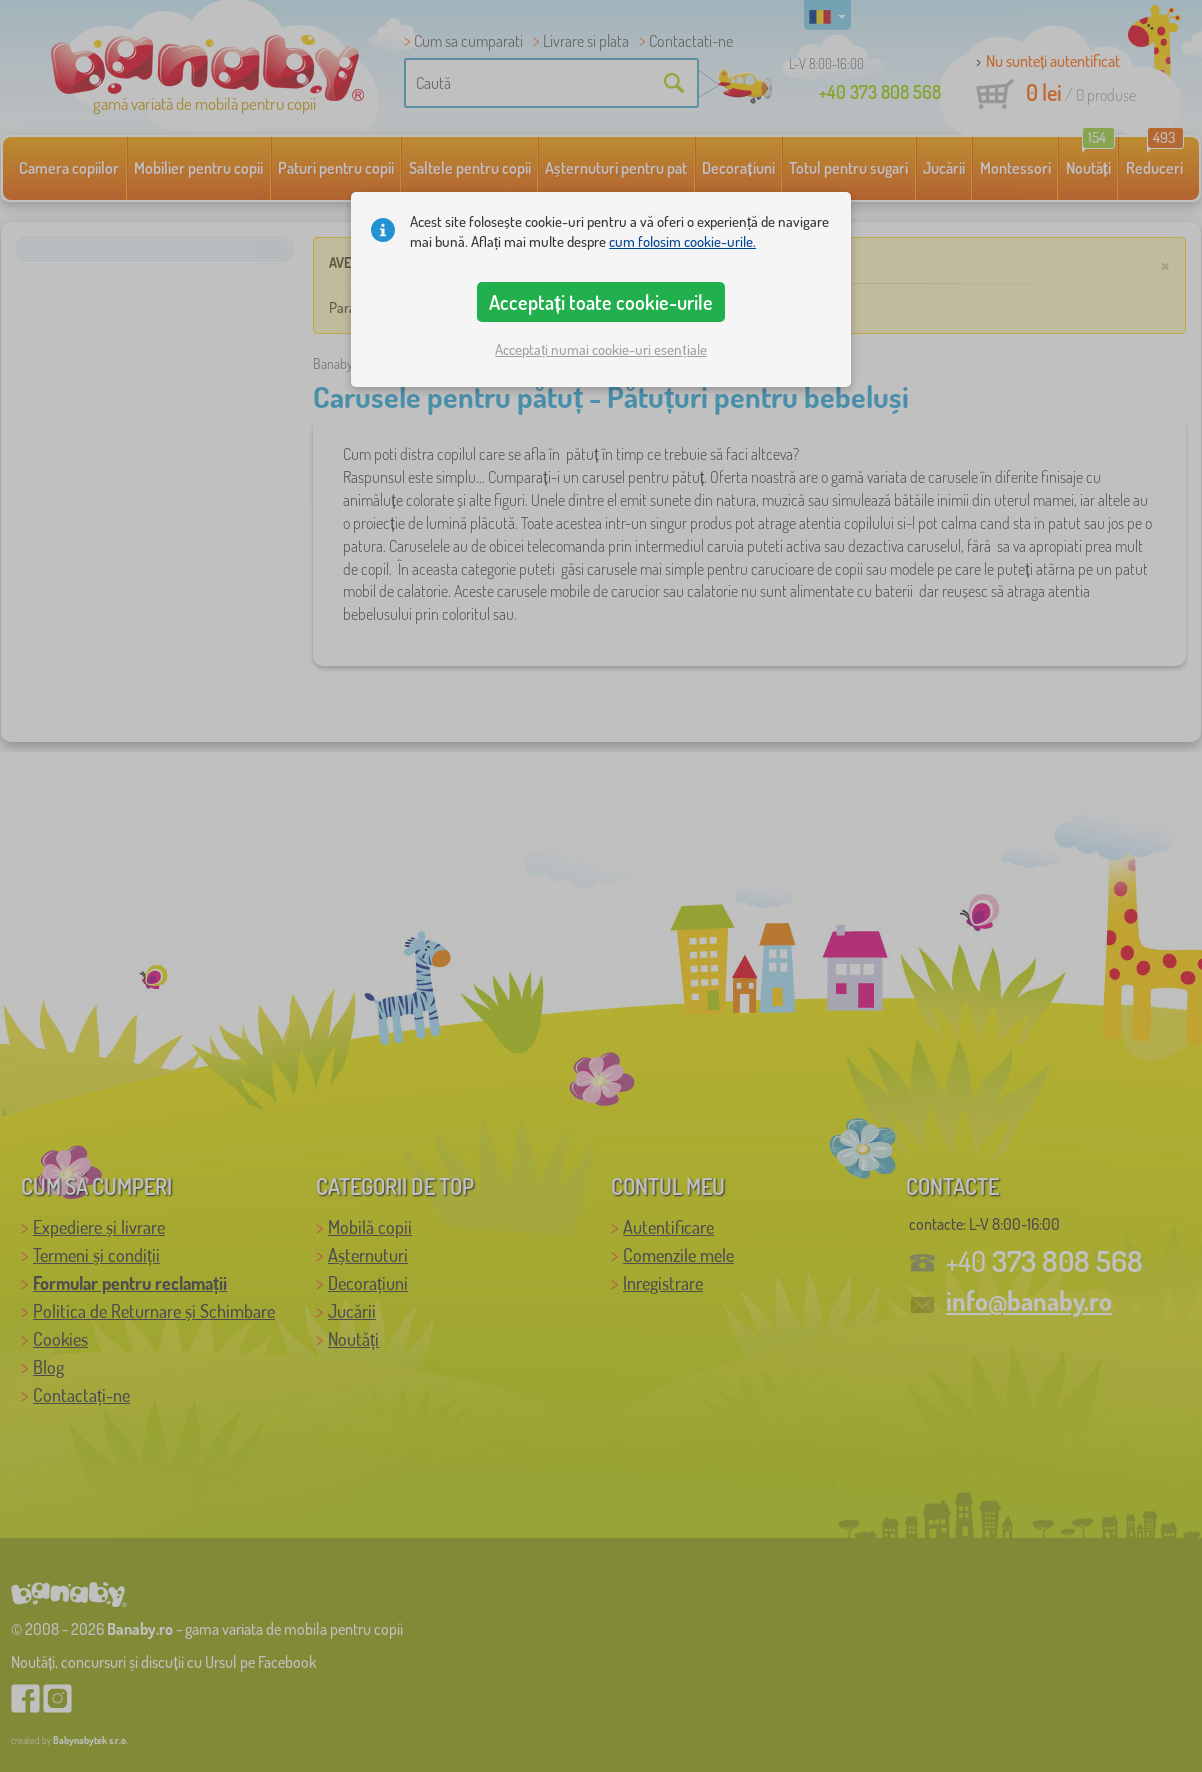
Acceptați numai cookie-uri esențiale (600, 349)
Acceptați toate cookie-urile (601, 302)
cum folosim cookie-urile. (682, 241)
